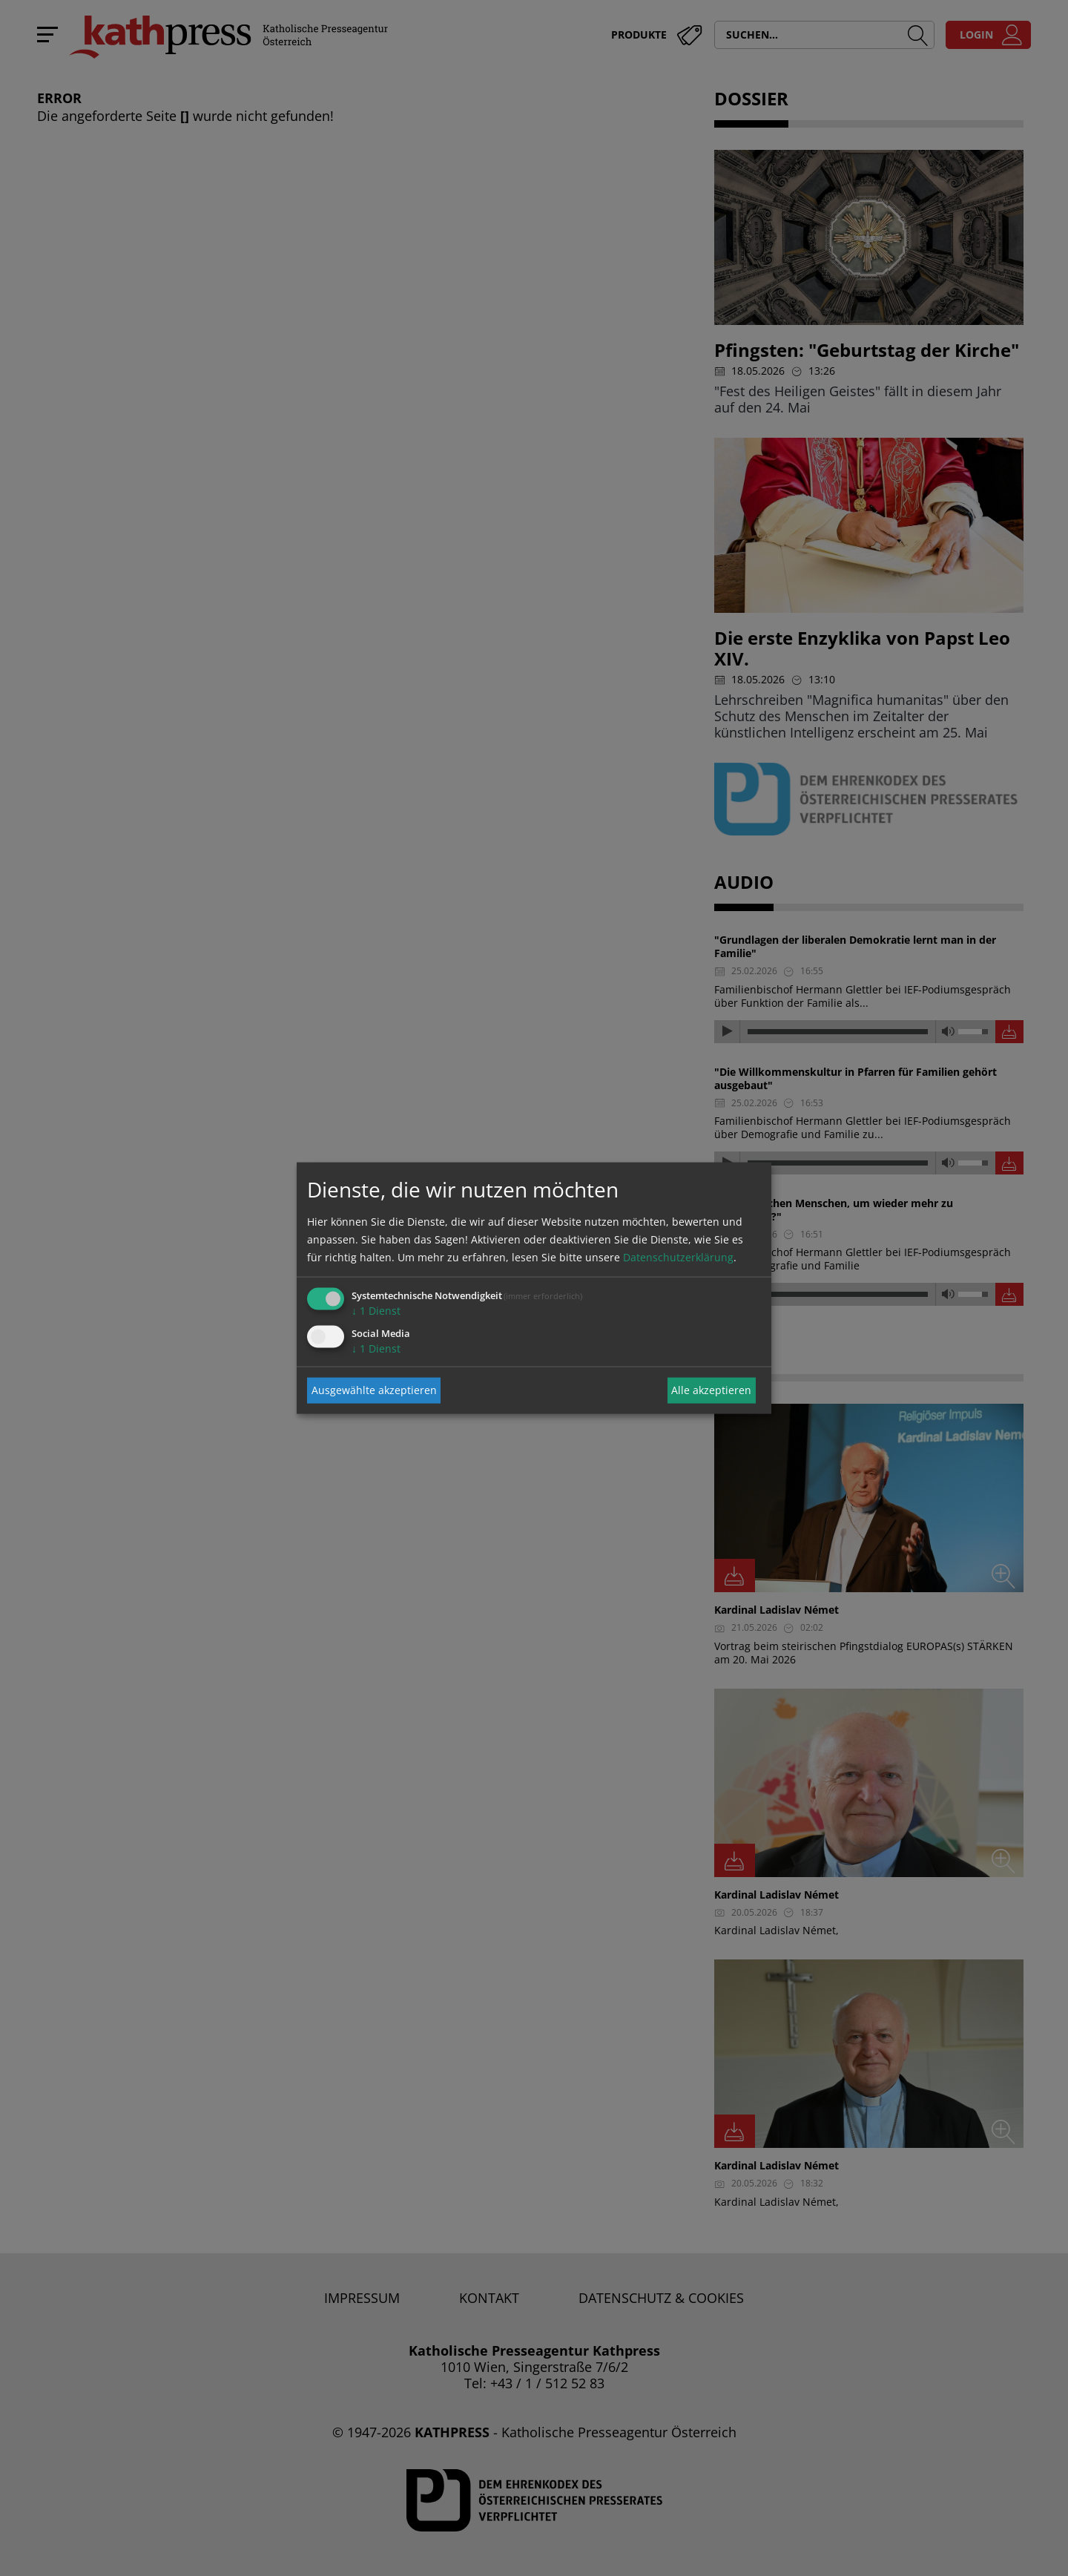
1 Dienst (376, 1310)
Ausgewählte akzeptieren (374, 1390)
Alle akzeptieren (711, 1390)
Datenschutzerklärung (678, 1256)
